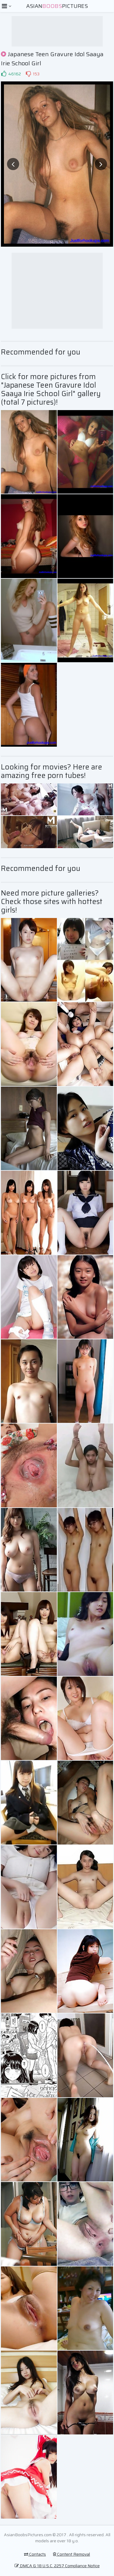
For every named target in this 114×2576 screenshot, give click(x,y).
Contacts (35, 2554)
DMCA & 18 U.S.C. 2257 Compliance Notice (57, 2565)
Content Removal (71, 2554)
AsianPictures (57, 6)
